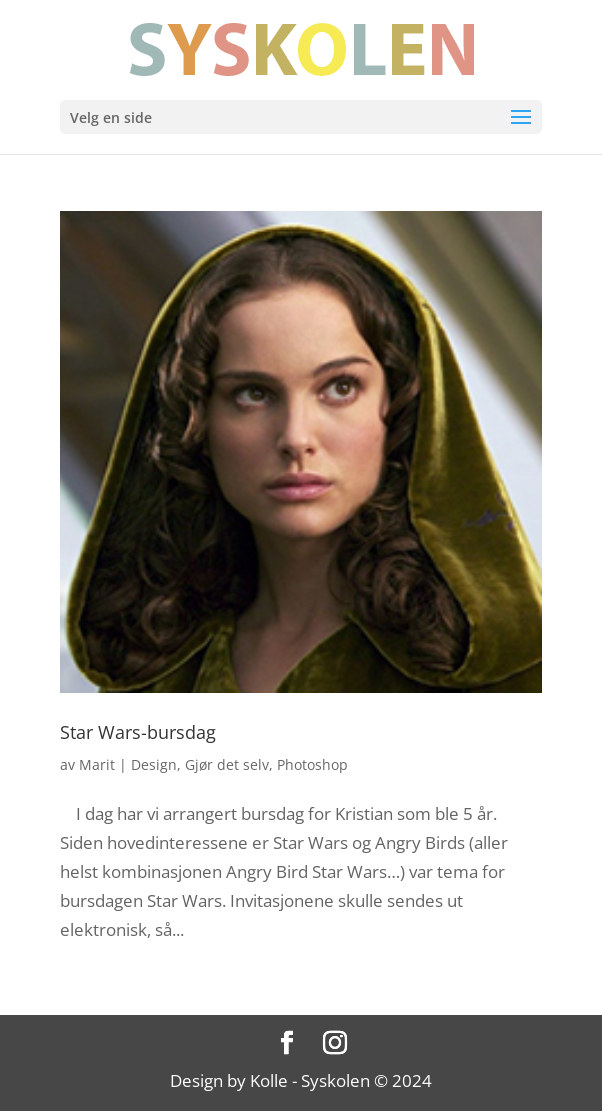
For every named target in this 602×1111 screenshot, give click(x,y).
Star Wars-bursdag (138, 732)
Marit (97, 764)
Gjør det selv (227, 764)
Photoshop (312, 764)
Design (154, 764)
